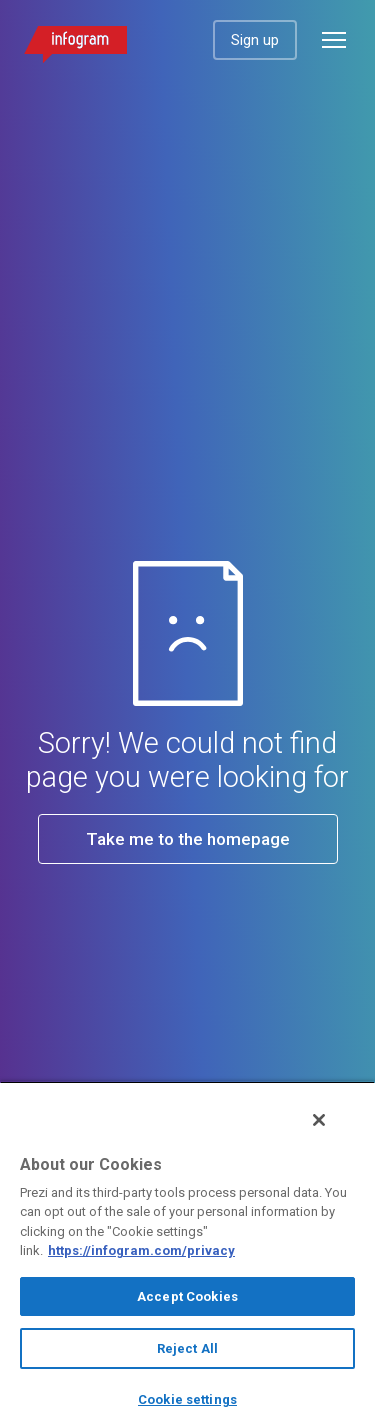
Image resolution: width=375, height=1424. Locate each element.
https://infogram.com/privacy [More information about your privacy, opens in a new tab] (141, 1250)
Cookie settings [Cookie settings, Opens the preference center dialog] (187, 1399)
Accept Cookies (187, 1296)
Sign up (255, 40)
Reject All (187, 1348)
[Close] (319, 1120)
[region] (187, 1252)
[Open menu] (334, 40)
